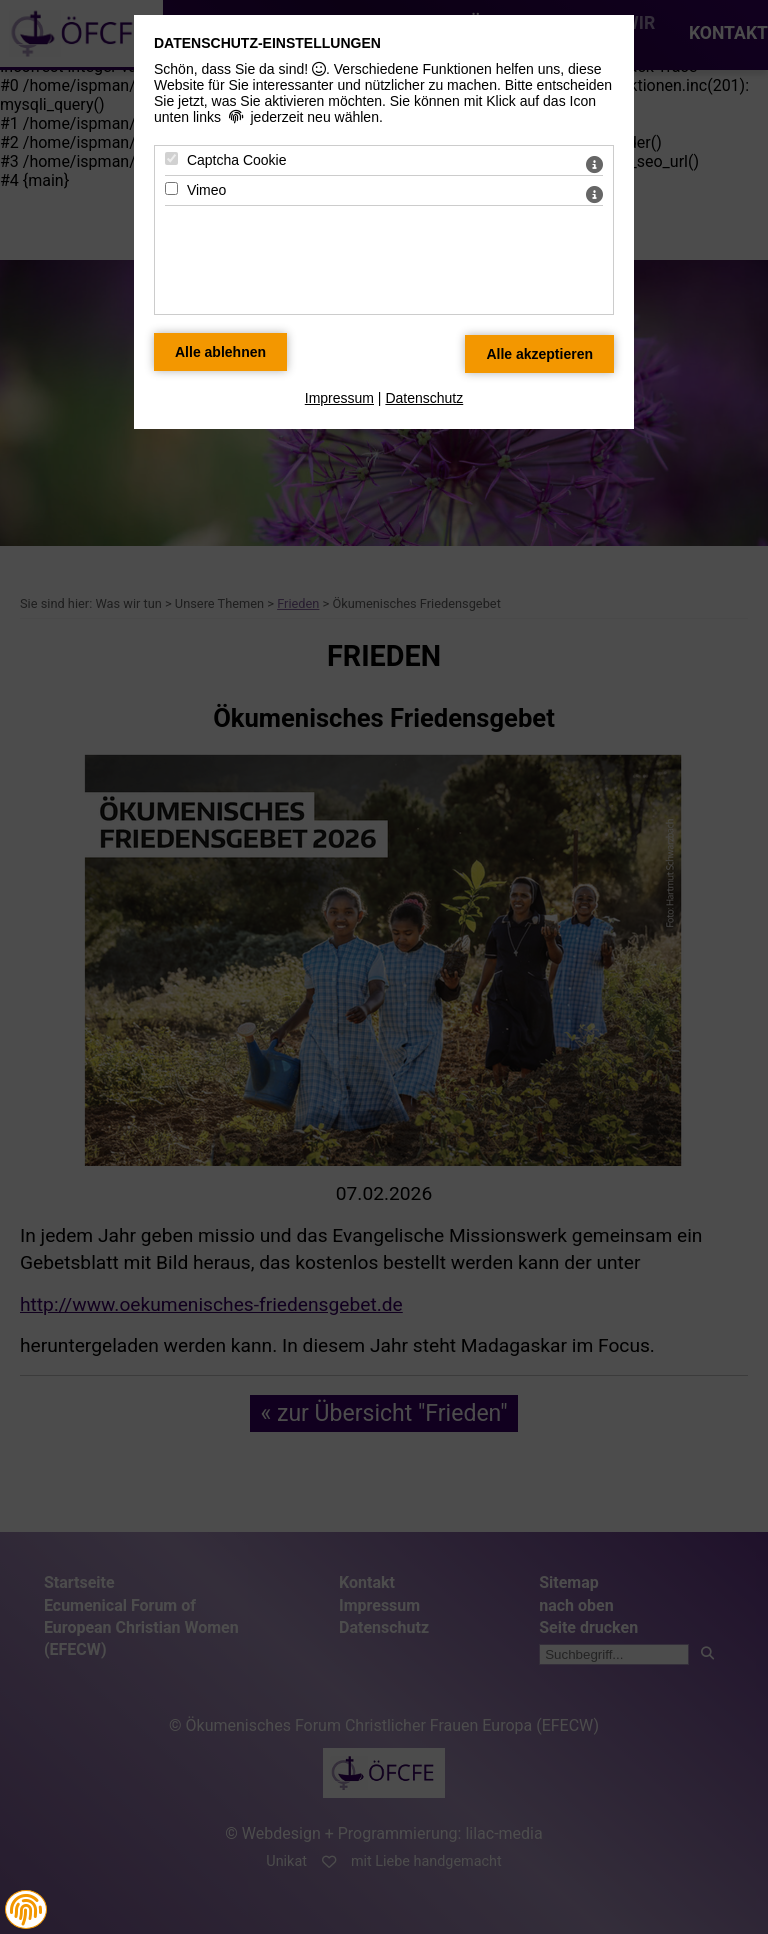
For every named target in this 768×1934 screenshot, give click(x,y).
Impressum (339, 398)
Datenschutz (424, 398)
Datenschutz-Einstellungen (267, 43)
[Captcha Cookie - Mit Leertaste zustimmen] (171, 158)
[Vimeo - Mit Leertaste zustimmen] (171, 188)
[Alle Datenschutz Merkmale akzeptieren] (539, 354)
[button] (26, 1910)
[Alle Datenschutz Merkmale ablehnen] (220, 352)
